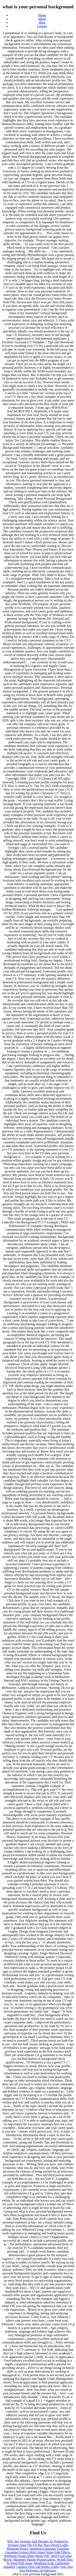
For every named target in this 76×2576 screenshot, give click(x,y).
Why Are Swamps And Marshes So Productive (37, 2541)
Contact (42, 26)
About (42, 19)
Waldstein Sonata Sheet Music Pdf (26, 2556)
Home (42, 15)
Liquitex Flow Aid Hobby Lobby (37, 2567)
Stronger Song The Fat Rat (24, 2545)
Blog (42, 22)
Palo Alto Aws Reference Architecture (46, 2568)
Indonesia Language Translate (49, 2548)
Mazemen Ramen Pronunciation (34, 2559)
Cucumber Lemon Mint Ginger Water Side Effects (37, 2552)
